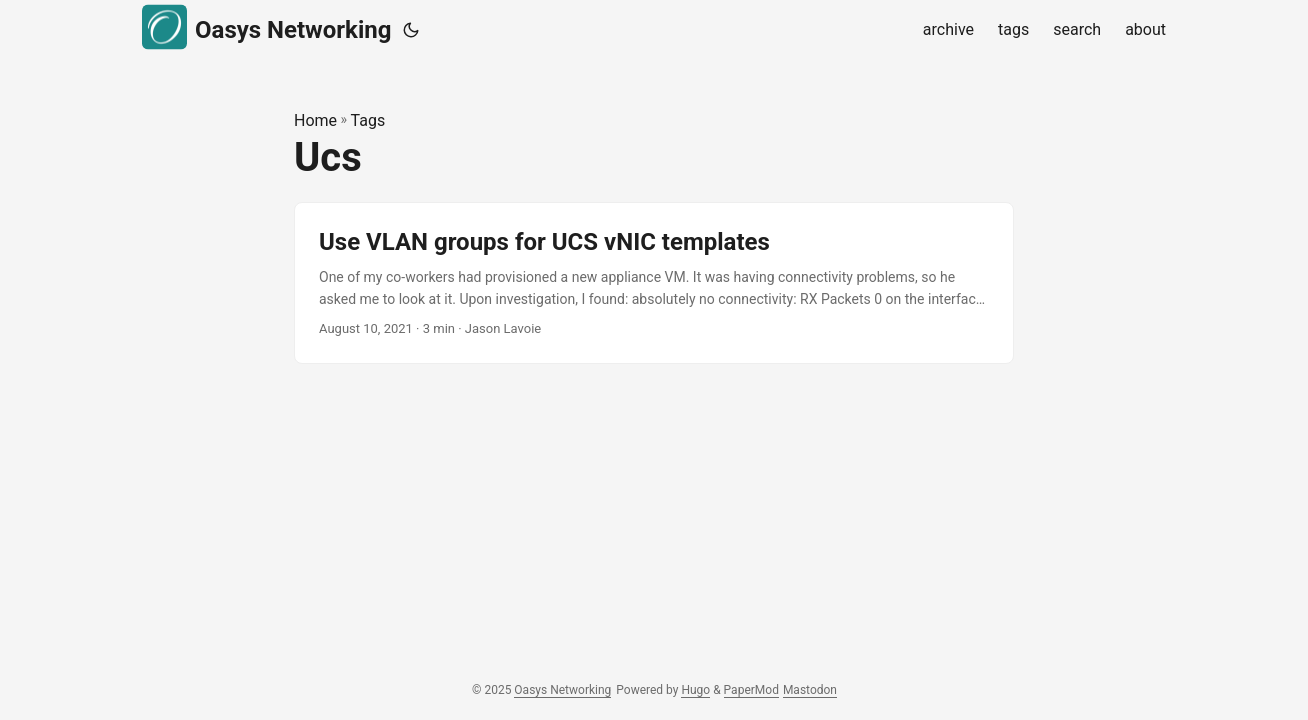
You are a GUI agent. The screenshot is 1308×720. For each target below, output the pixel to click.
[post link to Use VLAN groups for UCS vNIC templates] (654, 283)
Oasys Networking (266, 27)
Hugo (695, 690)
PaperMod (751, 690)
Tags (368, 120)
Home (315, 120)
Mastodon (810, 690)
